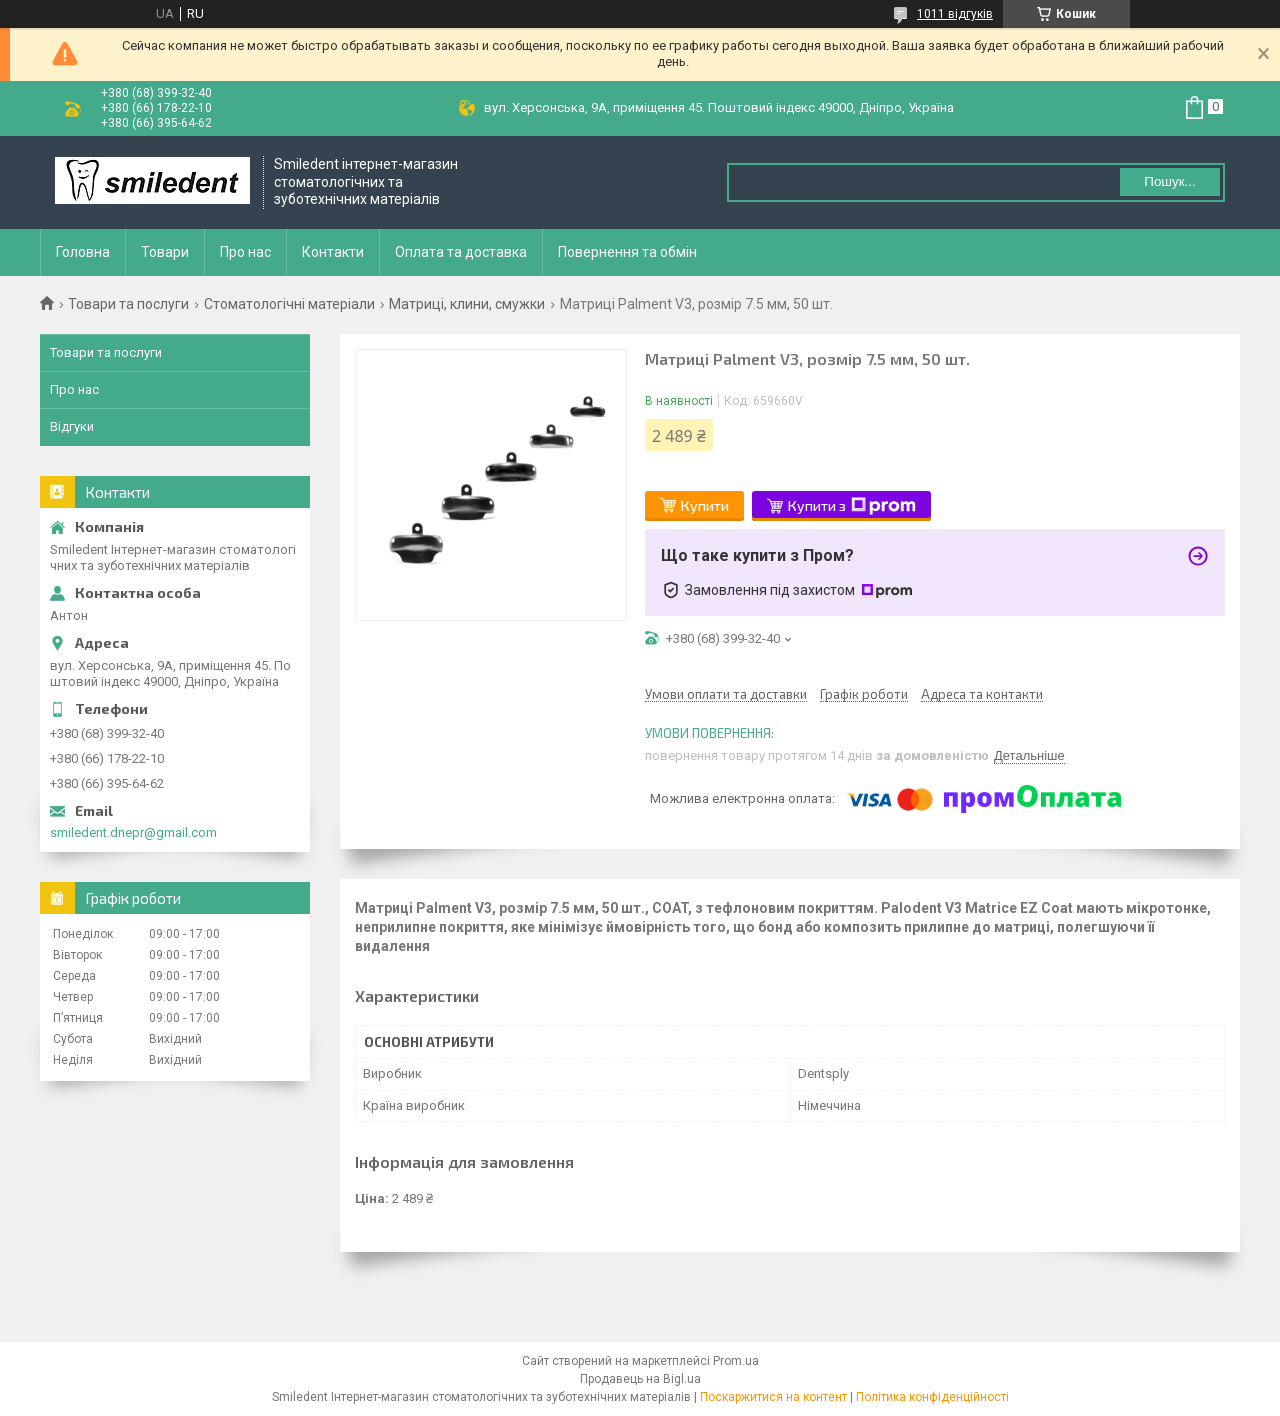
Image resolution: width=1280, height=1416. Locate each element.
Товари (165, 252)
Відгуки (72, 426)
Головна (83, 252)
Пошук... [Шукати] (1169, 181)
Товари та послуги (128, 304)
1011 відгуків (955, 14)
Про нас (245, 252)
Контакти (333, 252)
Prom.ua (736, 1361)
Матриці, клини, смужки (467, 304)
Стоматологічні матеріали (289, 304)
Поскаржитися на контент (773, 1397)
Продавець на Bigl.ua (640, 1379)
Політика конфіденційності (932, 1397)
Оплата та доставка (461, 252)
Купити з (852, 506)
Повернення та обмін (627, 252)
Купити (705, 505)
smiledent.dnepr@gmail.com (133, 832)
